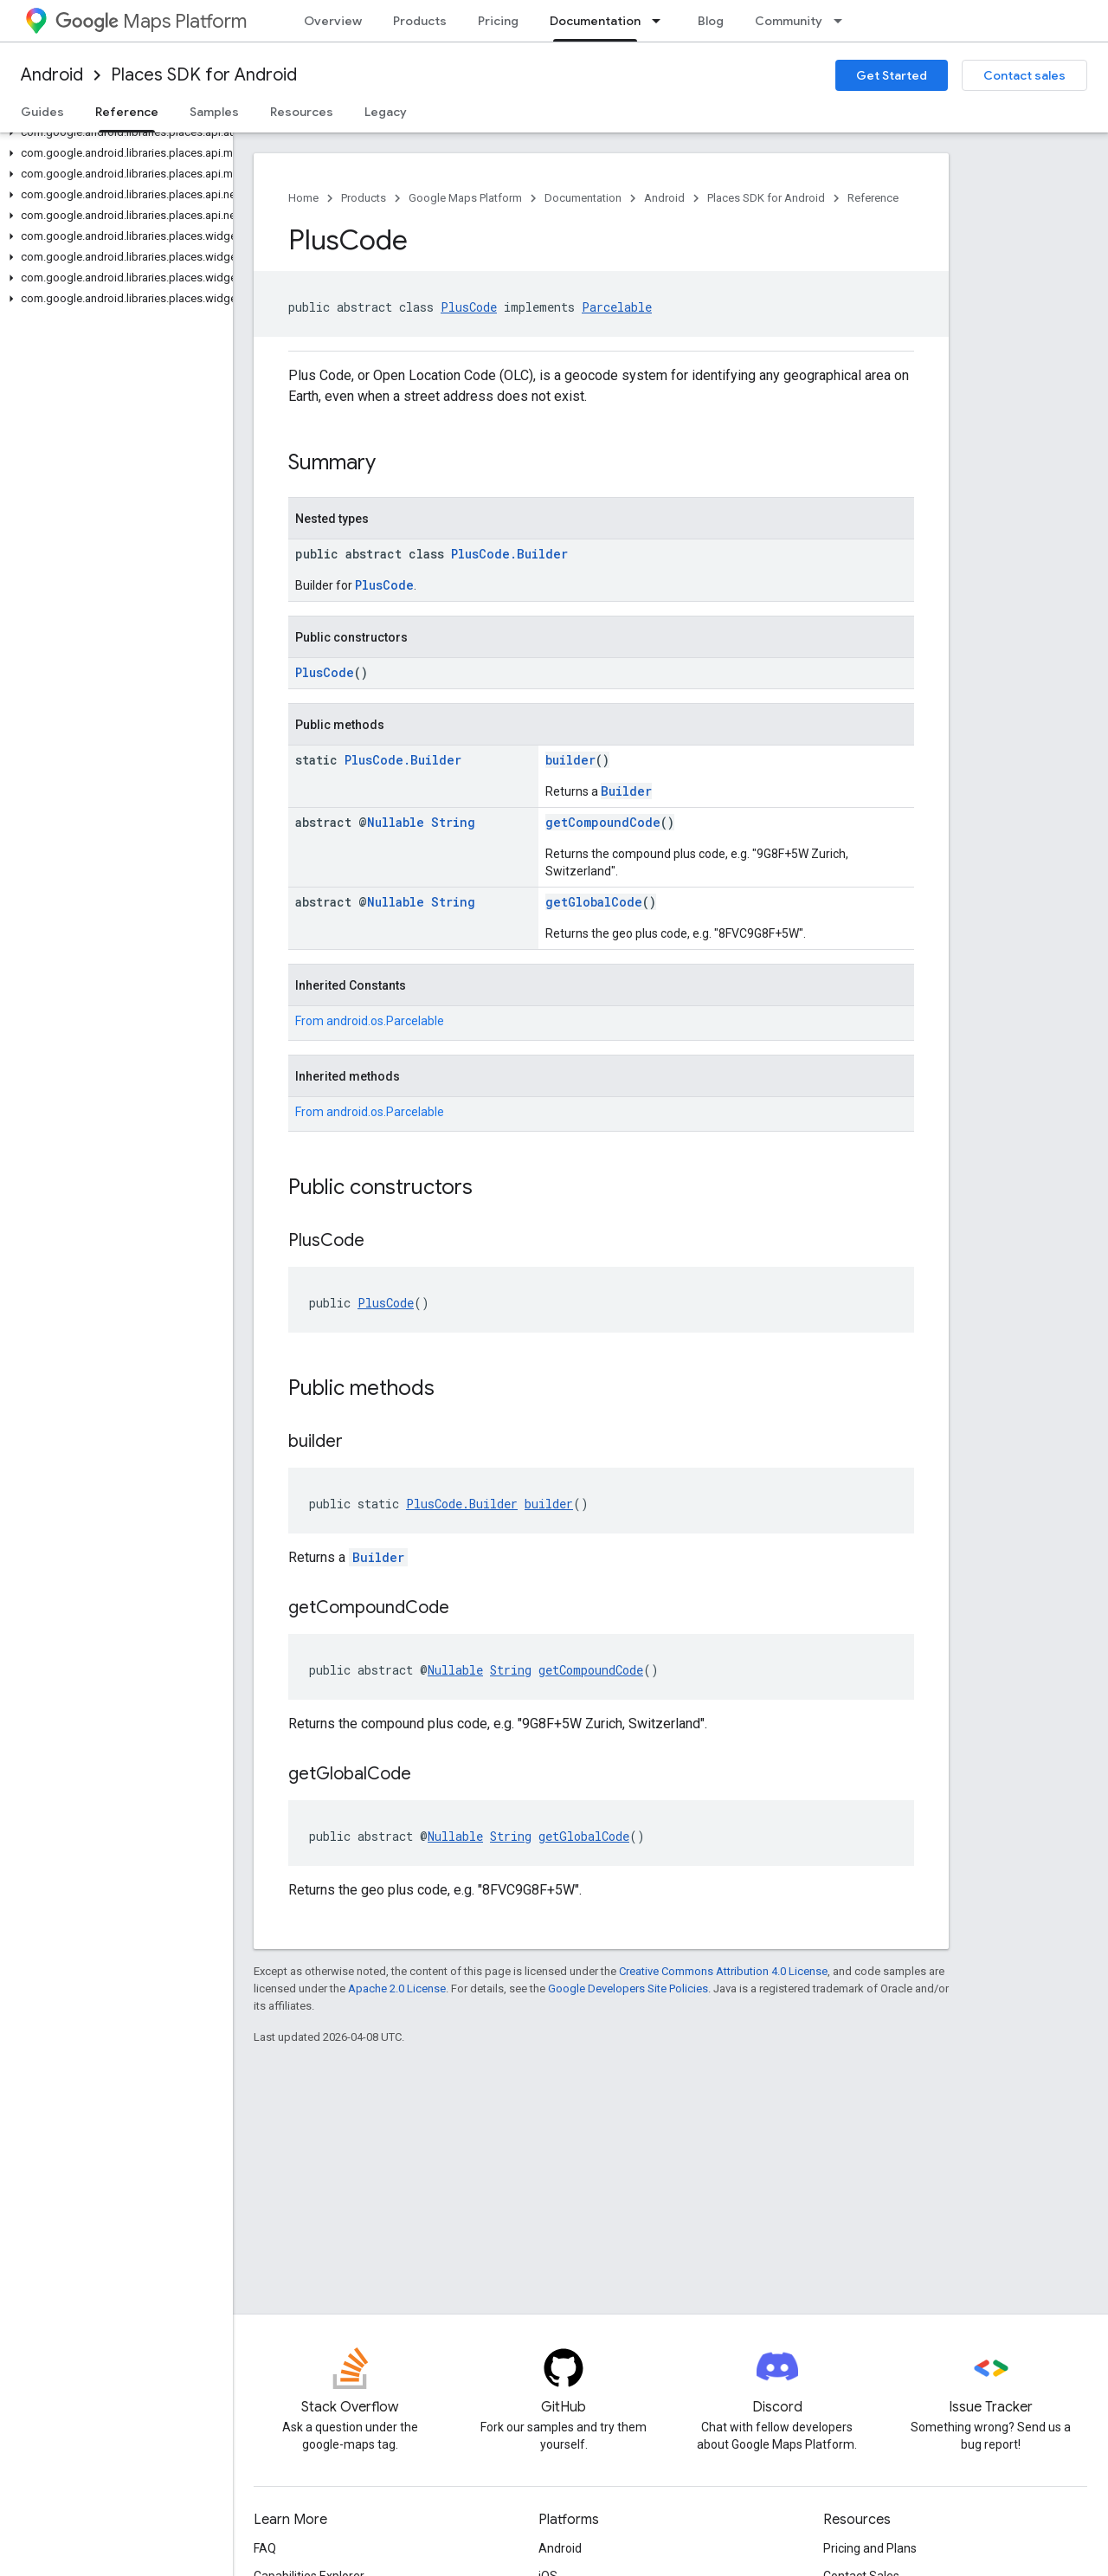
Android (52, 75)
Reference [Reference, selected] (126, 111)
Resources (301, 111)
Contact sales (1024, 75)
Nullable (395, 822)
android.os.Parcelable (385, 1021)
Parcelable (617, 307)
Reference (873, 197)
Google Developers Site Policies (628, 1988)
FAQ (265, 2548)
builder (570, 760)
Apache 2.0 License (397, 1988)
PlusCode (469, 307)
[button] (113, 132)
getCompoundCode (602, 822)
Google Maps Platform (465, 197)
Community (788, 21)
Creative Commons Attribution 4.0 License (723, 1971)
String (453, 822)
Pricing (498, 21)
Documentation (583, 197)
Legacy (385, 111)
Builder (626, 791)
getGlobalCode (593, 902)
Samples (214, 111)
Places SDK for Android (204, 75)
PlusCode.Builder (509, 554)
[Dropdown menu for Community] (843, 21)
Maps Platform (151, 21)
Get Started (891, 75)
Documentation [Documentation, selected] (595, 21)
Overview (333, 21)
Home (303, 197)
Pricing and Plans (870, 2548)
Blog (711, 21)
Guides (42, 111)
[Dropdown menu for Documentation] (661, 21)
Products (420, 21)
